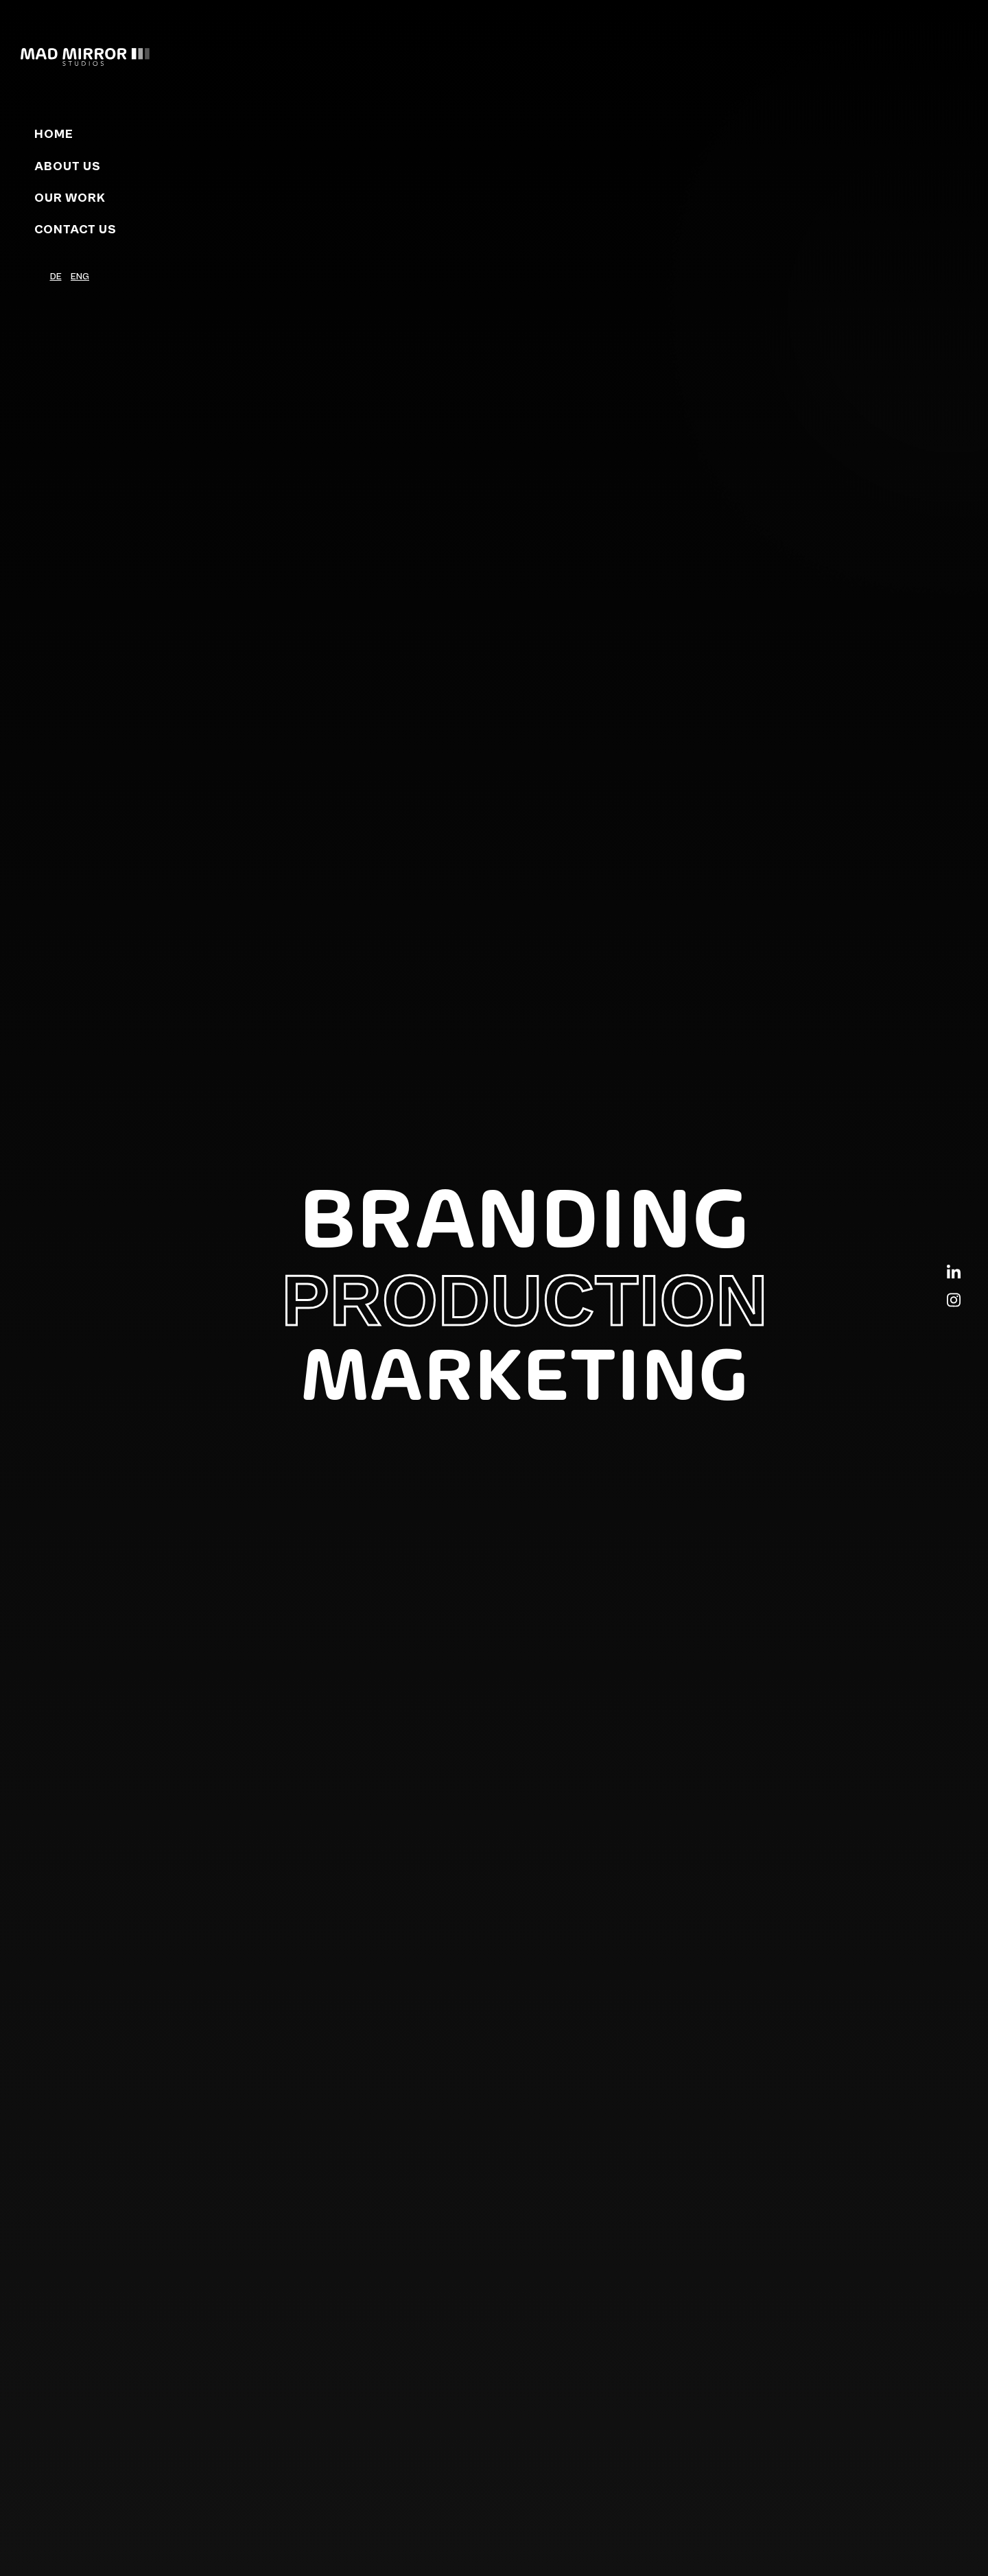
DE (56, 276)
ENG (80, 276)
